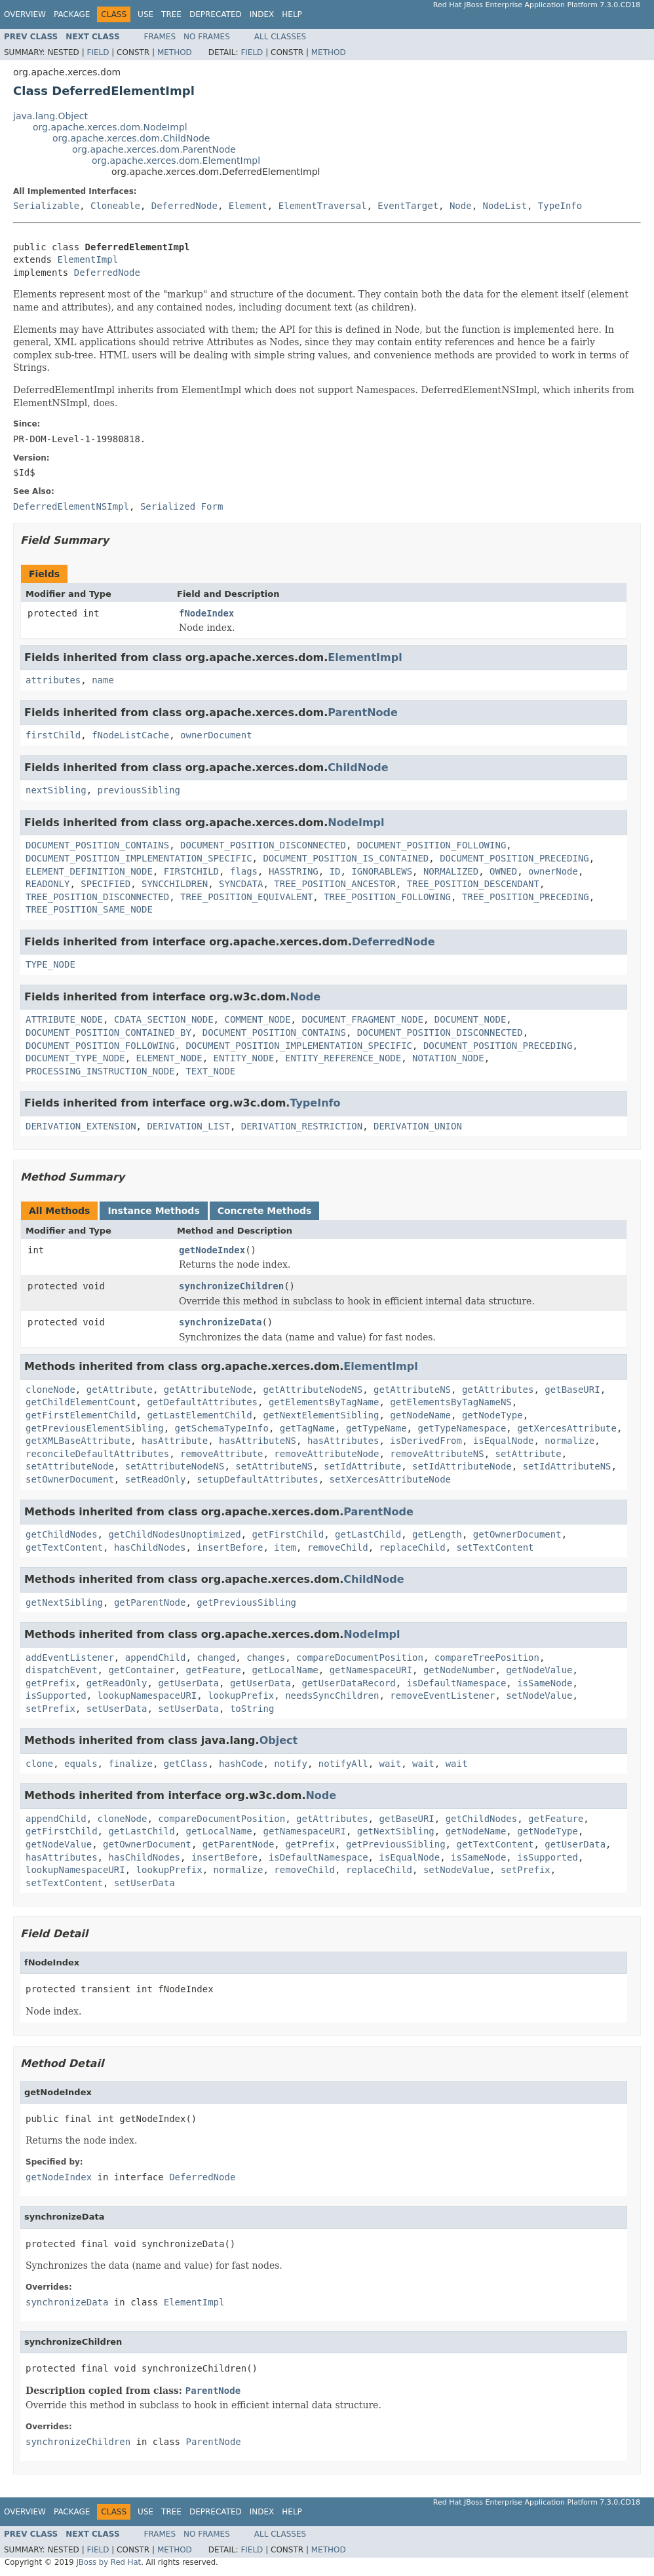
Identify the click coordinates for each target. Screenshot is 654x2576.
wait (390, 1763)
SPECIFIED (105, 884)
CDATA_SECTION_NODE (164, 1019)
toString (252, 1708)
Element (248, 205)
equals (81, 1763)
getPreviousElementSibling (95, 1428)
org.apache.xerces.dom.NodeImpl (110, 127)
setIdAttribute (362, 1466)
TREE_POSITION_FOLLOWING (387, 897)
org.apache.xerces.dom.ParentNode (154, 149)
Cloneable (115, 205)
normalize (569, 1440)
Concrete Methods (265, 1210)
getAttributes (498, 1389)
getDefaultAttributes (202, 1402)
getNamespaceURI (371, 1670)
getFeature (212, 1670)
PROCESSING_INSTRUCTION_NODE (100, 1071)
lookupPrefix (241, 1695)
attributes (53, 680)
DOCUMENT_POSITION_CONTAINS (97, 845)
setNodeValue (539, 1695)
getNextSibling (64, 1602)
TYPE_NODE (50, 964)
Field (98, 52)
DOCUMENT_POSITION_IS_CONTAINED (346, 858)
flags (244, 871)
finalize (130, 1763)
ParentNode (363, 712)
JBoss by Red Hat (108, 2562)
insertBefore (230, 1547)
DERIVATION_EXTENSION (81, 1126)
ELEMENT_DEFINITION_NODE (89, 871)
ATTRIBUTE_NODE (64, 1019)
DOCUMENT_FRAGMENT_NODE (362, 1019)
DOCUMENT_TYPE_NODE (75, 1058)
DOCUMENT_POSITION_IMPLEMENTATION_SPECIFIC (139, 858)
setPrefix (50, 1708)
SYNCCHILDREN (175, 884)
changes (265, 1657)
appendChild (155, 1657)
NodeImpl (356, 822)
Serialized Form (181, 506)
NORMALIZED (450, 871)
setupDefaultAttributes (257, 1479)
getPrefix (50, 1683)
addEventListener (70, 1657)
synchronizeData (220, 1322)
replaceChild (412, 1547)
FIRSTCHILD (191, 871)
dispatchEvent (62, 1670)
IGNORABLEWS (381, 871)
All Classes (280, 36)
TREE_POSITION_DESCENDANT (473, 884)
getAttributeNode (208, 1389)
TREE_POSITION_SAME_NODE (89, 909)
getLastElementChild (199, 1415)
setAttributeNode (70, 1466)
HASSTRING (293, 871)
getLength (437, 1534)
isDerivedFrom (426, 1440)
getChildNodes (62, 1534)
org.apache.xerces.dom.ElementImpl (176, 160)
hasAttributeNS (257, 1440)
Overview (25, 14)
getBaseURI (572, 1389)
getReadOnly (117, 1683)
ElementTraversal (323, 205)
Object (279, 1740)
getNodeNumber (459, 1670)
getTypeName (376, 1428)
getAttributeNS (412, 1389)
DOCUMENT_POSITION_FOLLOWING (432, 845)
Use (145, 14)
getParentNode (150, 1602)
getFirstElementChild (81, 1415)
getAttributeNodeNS (312, 1389)
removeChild (337, 1547)
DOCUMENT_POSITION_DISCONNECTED (263, 845)
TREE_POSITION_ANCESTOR (334, 884)
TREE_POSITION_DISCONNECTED (97, 897)
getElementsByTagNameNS (450, 1402)
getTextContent (64, 1547)
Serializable (46, 205)
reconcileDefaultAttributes (97, 1454)
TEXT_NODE (210, 1071)
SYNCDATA (241, 884)
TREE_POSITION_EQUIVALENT (246, 897)
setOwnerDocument (70, 1479)
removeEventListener (442, 1695)
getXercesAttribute (567, 1428)
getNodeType (492, 1415)
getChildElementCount (81, 1402)
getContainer (141, 1670)
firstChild (53, 735)
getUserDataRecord (348, 1683)
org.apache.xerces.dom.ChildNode (131, 138)
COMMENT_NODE (257, 1019)
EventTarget (407, 205)
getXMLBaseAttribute (78, 1440)
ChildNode (358, 767)
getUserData (188, 1683)
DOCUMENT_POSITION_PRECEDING (514, 858)
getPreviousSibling (246, 1602)
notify (290, 1763)
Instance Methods (153, 1210)
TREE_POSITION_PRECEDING (525, 897)
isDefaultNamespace (457, 1683)
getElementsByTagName (324, 1402)
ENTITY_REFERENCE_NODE (343, 1058)
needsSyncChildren (332, 1695)
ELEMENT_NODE (169, 1058)
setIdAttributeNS (567, 1466)
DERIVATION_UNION (418, 1126)
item (285, 1547)
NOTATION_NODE (448, 1058)
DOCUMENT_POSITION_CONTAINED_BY (108, 1032)
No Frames (206, 36)
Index (262, 14)
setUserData (117, 1708)
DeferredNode (184, 205)
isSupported (56, 1695)
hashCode (241, 1763)
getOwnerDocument (517, 1534)
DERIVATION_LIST (188, 1126)
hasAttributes (343, 1440)
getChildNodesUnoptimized (174, 1534)
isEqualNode (503, 1440)
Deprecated (215, 14)
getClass (186, 1763)
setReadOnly (155, 1479)
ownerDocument (216, 735)
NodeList (505, 205)
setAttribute (528, 1454)
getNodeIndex (212, 1250)
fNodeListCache (130, 735)
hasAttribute (175, 1440)
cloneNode (50, 1389)
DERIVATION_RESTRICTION (301, 1126)
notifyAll (343, 1763)
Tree (171, 14)
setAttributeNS (274, 1466)
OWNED (503, 871)
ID (335, 871)
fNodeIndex (206, 613)
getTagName (307, 1428)
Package (72, 14)
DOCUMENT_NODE (470, 1019)
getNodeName (420, 1415)
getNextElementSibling (321, 1415)
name (103, 680)
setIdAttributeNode (462, 1466)
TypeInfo (560, 205)
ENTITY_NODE (244, 1058)
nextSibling (56, 790)
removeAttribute (221, 1454)
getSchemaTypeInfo (222, 1428)
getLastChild (368, 1534)
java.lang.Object (50, 116)
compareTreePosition (486, 1657)
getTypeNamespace (461, 1428)
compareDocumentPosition (359, 1657)
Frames (160, 36)
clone (39, 1763)
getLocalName (285, 1670)
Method (174, 52)
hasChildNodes (150, 1547)
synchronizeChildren (231, 1286)
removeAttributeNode (326, 1454)
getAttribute (120, 1389)
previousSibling (139, 790)
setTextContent (495, 1547)
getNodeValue (539, 1670)
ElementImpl (87, 259)
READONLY (47, 884)
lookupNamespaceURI (147, 1695)
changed (216, 1657)
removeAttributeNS (437, 1454)
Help (292, 14)
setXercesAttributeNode (390, 1479)
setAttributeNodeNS (175, 1466)
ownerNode (553, 871)
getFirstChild (288, 1534)
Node (461, 205)
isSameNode (544, 1683)
